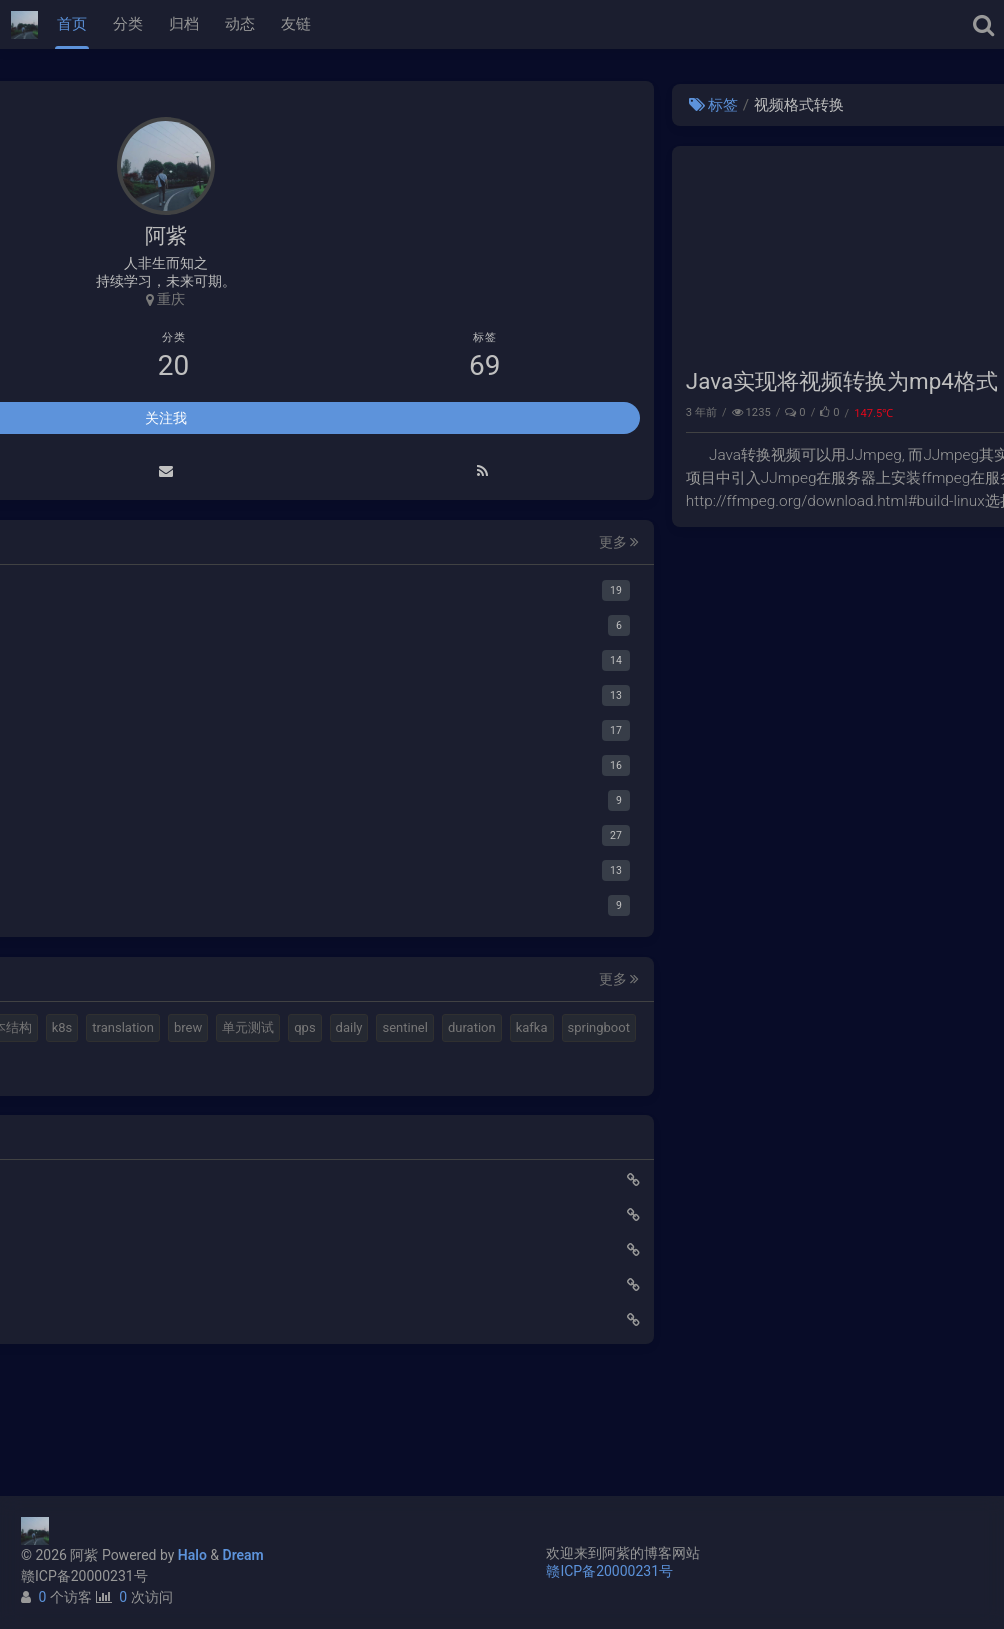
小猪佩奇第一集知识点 (95, 1395)
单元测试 (61, 1102)
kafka (118, 1138)
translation (217, 1066)
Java (965, 412)
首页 (72, 24)
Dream (243, 1555)
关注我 (166, 421)
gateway (261, 1138)
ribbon (101, 1173)
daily (161, 1102)
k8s (156, 1066)
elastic (137, 1031)
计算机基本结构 (80, 1066)
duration (59, 1138)
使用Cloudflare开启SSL (97, 1290)
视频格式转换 (215, 1031)
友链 (296, 24)
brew (282, 1066)
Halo (192, 1555)
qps (117, 1102)
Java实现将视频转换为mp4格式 (512, 381)
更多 (286, 545)
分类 (128, 24)
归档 (184, 24)
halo (85, 1031)
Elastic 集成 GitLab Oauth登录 (118, 1325)
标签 (383, 105)
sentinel (217, 1102)
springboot (185, 1138)
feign (49, 1173)
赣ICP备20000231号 (84, 1576)
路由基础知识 (67, 1430)
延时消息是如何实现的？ (102, 1360)
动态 (240, 24)
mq (44, 1031)
